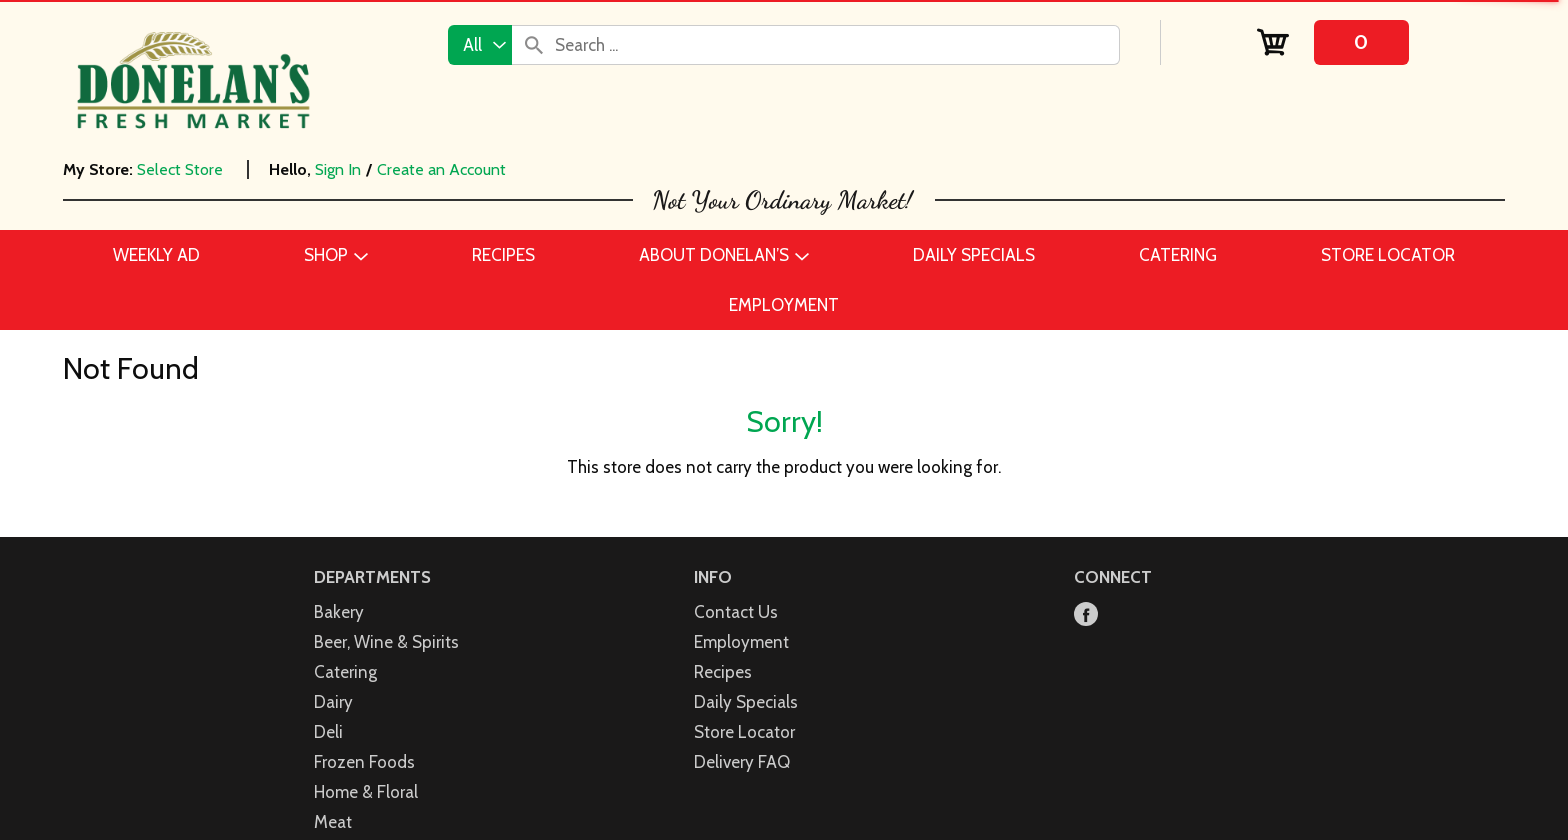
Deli (328, 732)
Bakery (339, 612)
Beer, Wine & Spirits (386, 642)
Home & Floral (366, 792)
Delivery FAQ (742, 762)
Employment (741, 642)
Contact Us (736, 612)
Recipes (723, 672)
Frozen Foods (364, 762)
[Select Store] (182, 169)
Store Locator (744, 732)
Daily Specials (746, 702)
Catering (345, 672)
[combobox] (480, 45)
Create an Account (441, 169)
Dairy (333, 702)
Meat (333, 822)
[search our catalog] (534, 45)
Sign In (338, 169)
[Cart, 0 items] (1333, 42)
